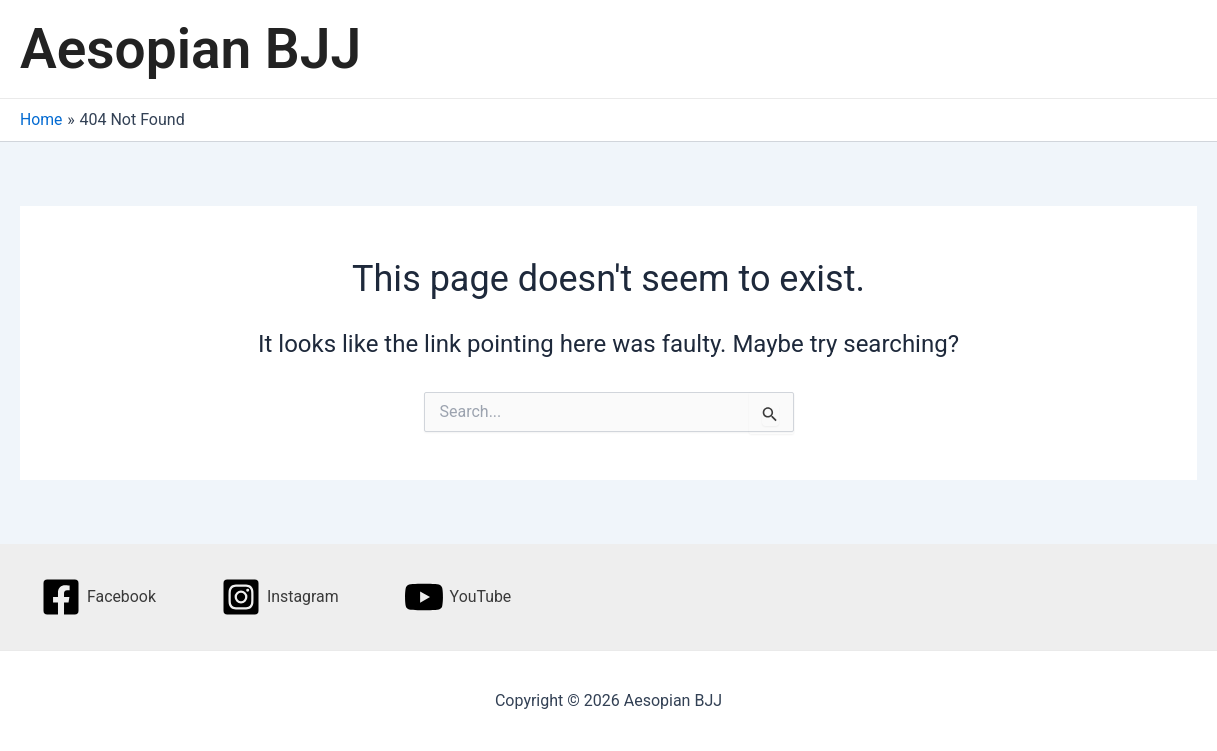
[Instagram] (280, 597)
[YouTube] (459, 597)
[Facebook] (98, 597)
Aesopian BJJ (190, 49)
